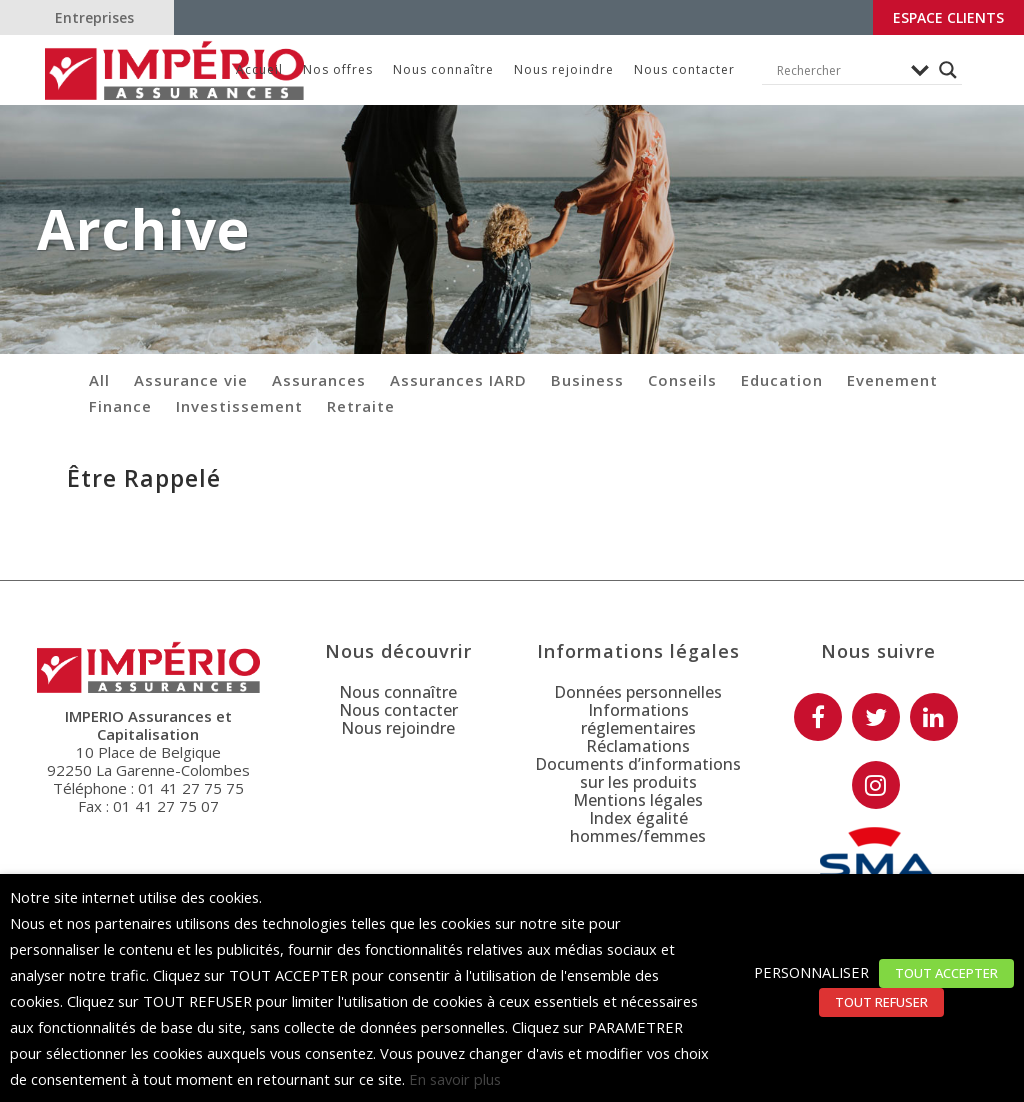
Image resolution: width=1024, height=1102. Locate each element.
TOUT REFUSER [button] (881, 1002)
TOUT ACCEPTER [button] (946, 973)
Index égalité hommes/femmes (638, 827)
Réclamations (638, 746)
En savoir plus (455, 1079)
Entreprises (94, 17)
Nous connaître (398, 692)
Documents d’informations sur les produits (638, 773)
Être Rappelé (144, 478)
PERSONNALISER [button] (811, 972)
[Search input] (839, 70)
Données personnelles (638, 692)
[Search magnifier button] (948, 70)
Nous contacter (398, 710)
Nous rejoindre (398, 728)
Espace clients (948, 17)
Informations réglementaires (638, 719)
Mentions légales (638, 800)
